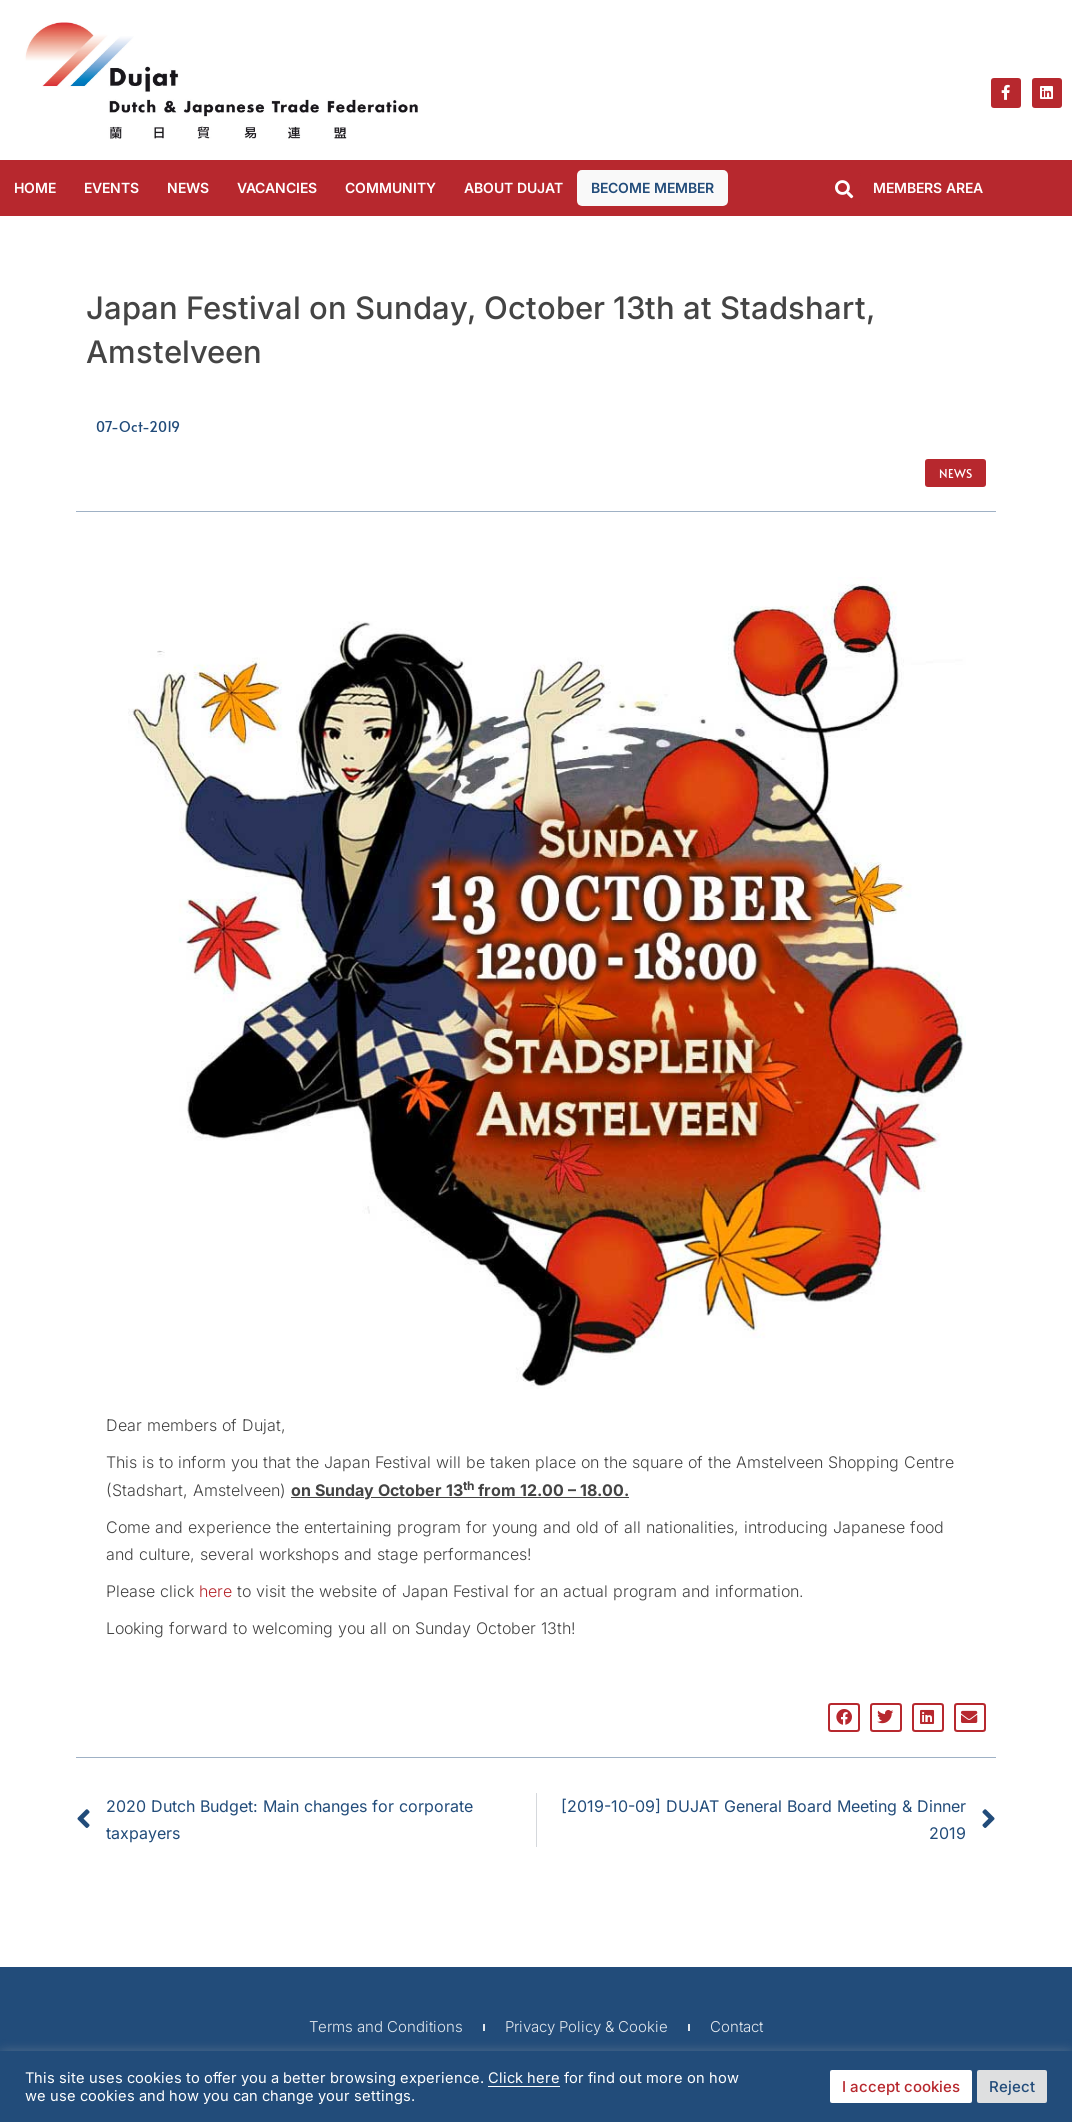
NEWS (188, 187)
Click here (524, 2078)
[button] (844, 189)
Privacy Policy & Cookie (586, 2026)
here (215, 1591)
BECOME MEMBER (652, 187)
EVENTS (111, 187)
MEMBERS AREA (928, 187)
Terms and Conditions (386, 2026)
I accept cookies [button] (901, 2086)
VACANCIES (277, 187)
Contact (736, 2026)
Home (35, 187)
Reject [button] (1012, 2086)
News (955, 473)
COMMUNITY (390, 187)
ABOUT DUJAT (513, 187)
